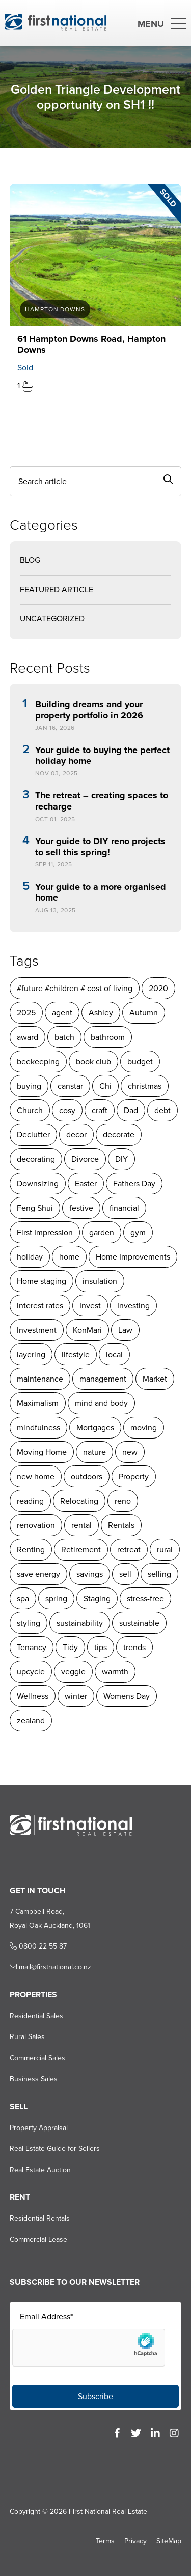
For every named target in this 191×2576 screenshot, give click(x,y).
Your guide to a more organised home (100, 893)
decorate (118, 1135)
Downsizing (38, 1183)
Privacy (135, 2541)
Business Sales (34, 2079)
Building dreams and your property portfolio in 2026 (89, 710)
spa (23, 1598)
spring (56, 1598)
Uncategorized (52, 618)
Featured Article (56, 589)
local (114, 1354)
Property (134, 1476)
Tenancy (31, 1647)
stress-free (145, 1598)
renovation (36, 1525)
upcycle (31, 1672)
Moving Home (42, 1452)
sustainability (80, 1623)
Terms (105, 2541)
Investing (133, 1305)
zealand (31, 1720)
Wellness (32, 1696)
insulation (100, 1281)
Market (155, 1379)
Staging (97, 1598)
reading (30, 1501)
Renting (31, 1549)
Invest (90, 1305)
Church (30, 1110)
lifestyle (76, 1354)
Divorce (85, 1159)
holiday (30, 1257)
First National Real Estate (108, 2511)
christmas (144, 1086)
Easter (86, 1183)
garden (101, 1232)
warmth (115, 1672)
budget (140, 1061)
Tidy (70, 1647)
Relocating (79, 1501)
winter (76, 1696)
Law (125, 1330)
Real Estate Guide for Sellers (55, 2148)
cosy (67, 1110)
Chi (105, 1086)
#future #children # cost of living (74, 988)
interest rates (40, 1305)
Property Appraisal (39, 2127)
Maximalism (38, 1403)
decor (76, 1135)
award (27, 1037)
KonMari (87, 1330)
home (69, 1257)
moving (143, 1427)
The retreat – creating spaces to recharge (101, 801)
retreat (129, 1549)
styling (28, 1623)
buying (29, 1086)
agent (62, 1013)
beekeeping (38, 1061)
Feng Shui (35, 1208)
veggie (73, 1672)
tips (100, 1647)
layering (31, 1354)
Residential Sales (36, 2016)
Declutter (33, 1135)
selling (159, 1574)
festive (81, 1208)
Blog (30, 560)
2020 (158, 988)
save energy (38, 1574)
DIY (121, 1159)
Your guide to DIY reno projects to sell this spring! (100, 847)
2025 (26, 1013)
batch (64, 1037)
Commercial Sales (37, 2058)
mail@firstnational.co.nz (50, 1967)
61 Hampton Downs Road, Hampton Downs (91, 344)
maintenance (40, 1379)
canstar (70, 1086)
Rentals (121, 1525)
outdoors (86, 1476)
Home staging (41, 1281)
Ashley (101, 1013)
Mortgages (95, 1427)
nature (94, 1452)
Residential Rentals (40, 2218)
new (130, 1452)
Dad (131, 1110)
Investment (37, 1330)
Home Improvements (133, 1257)
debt (162, 1110)
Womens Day (126, 1696)
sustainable (139, 1623)
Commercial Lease (38, 2239)
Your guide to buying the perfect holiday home (102, 756)
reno (123, 1501)
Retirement (81, 1549)
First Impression (45, 1232)
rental (81, 1525)
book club (93, 1061)
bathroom (108, 1037)
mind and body (101, 1403)
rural (165, 1549)
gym (138, 1232)
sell (125, 1574)
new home (35, 1476)
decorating (36, 1159)
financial (124, 1208)
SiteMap (168, 2541)
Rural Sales (27, 2036)
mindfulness (38, 1427)
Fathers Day (134, 1183)
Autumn (143, 1013)
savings (89, 1574)
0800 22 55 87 (38, 1946)
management (102, 1379)
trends (134, 1647)
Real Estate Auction (40, 2170)
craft (99, 1110)
